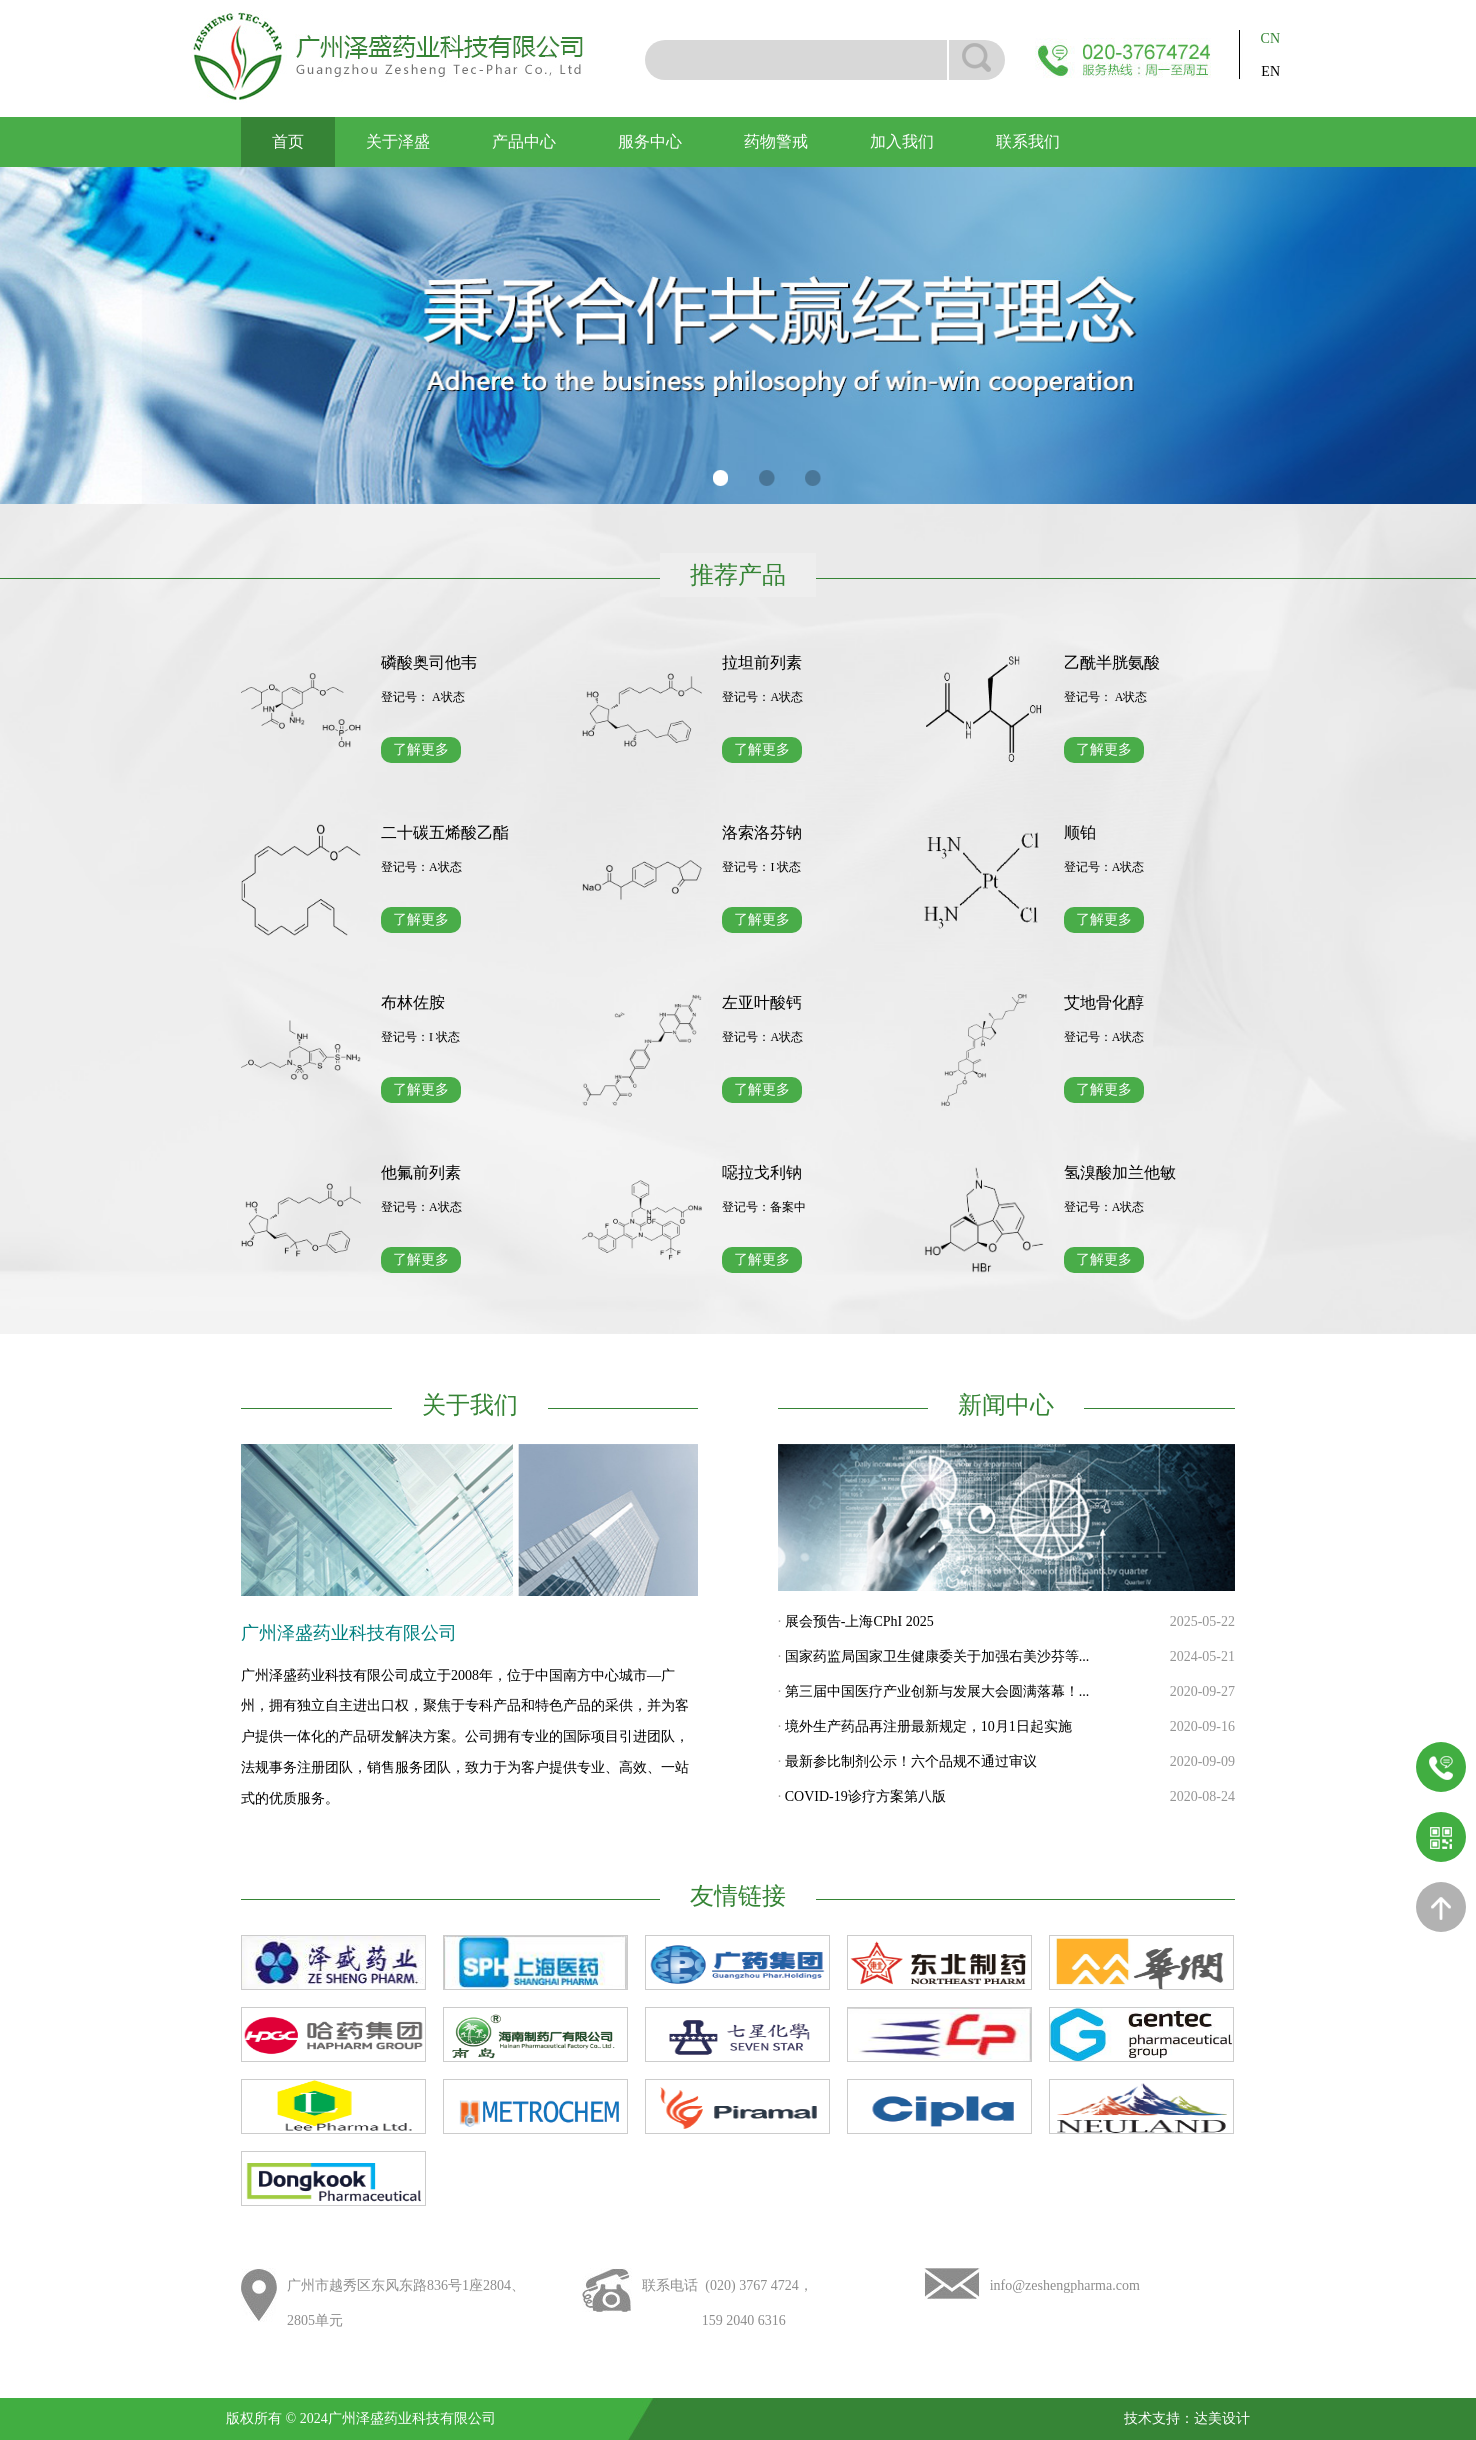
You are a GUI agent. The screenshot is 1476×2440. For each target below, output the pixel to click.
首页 (288, 141)
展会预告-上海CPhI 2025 (859, 1621)
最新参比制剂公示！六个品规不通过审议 (911, 1761)
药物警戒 (776, 141)
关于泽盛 (398, 141)
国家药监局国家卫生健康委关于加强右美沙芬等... (937, 1656)
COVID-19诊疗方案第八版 (865, 1796)
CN (1270, 38)
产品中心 (524, 141)
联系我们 (1028, 141)
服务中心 (650, 141)
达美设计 (1222, 2418)
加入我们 (902, 141)
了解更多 (421, 749)
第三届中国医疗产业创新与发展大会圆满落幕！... (937, 1691)
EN (1270, 71)
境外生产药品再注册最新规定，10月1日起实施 (928, 1726)
